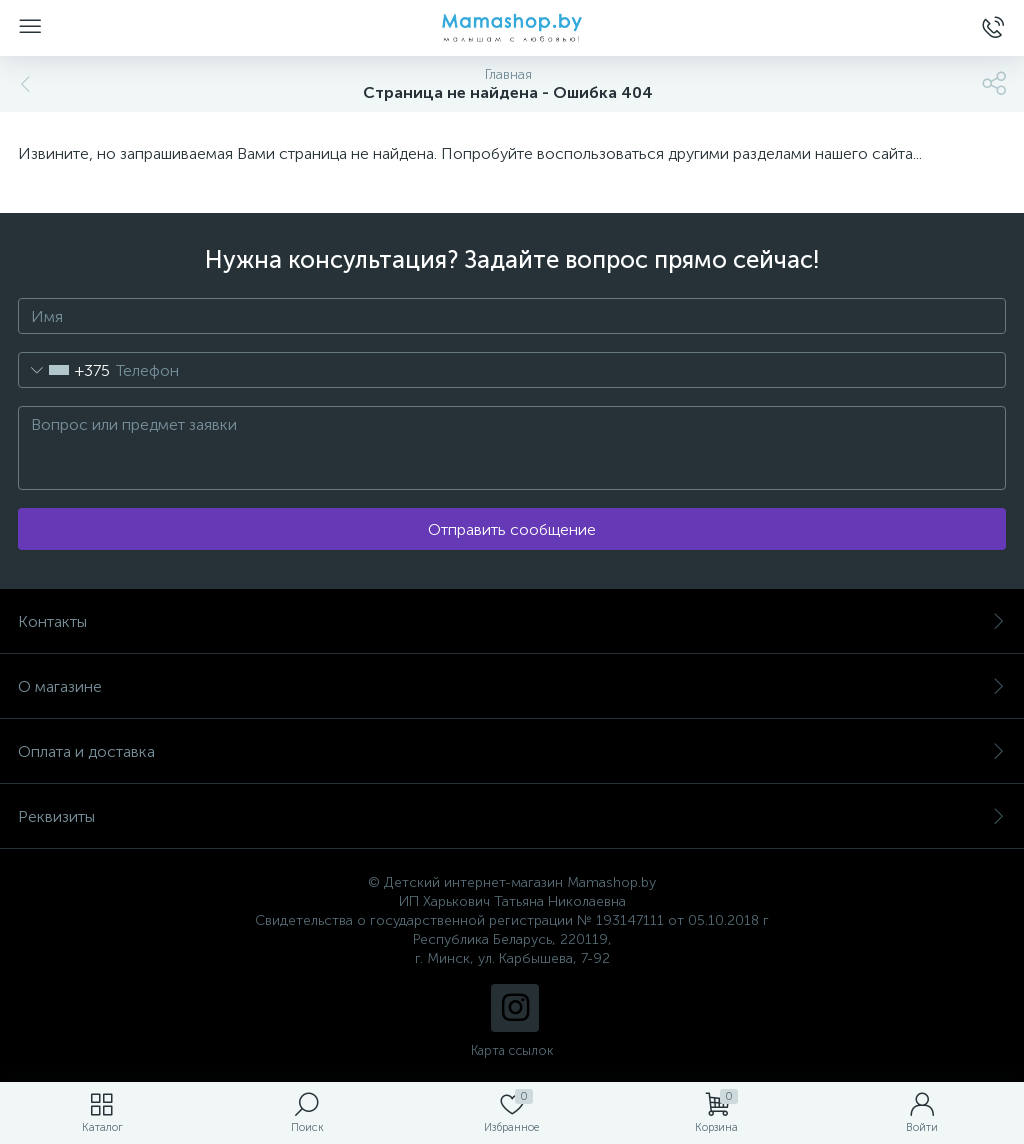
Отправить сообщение (512, 529)
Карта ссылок (512, 1050)
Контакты (512, 621)
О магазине (512, 686)
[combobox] (64, 370)
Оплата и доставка (512, 751)
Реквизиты (512, 816)
